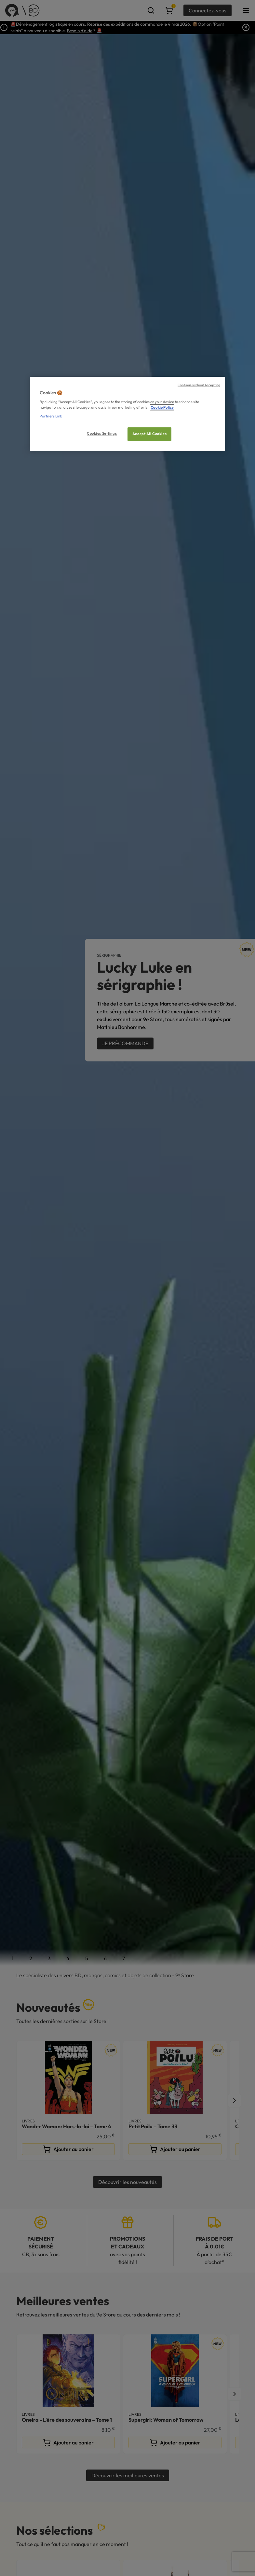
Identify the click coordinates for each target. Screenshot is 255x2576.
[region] (127, 414)
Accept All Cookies (149, 434)
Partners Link (51, 416)
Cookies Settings (102, 433)
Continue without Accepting (199, 385)
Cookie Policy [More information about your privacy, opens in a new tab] (162, 407)
